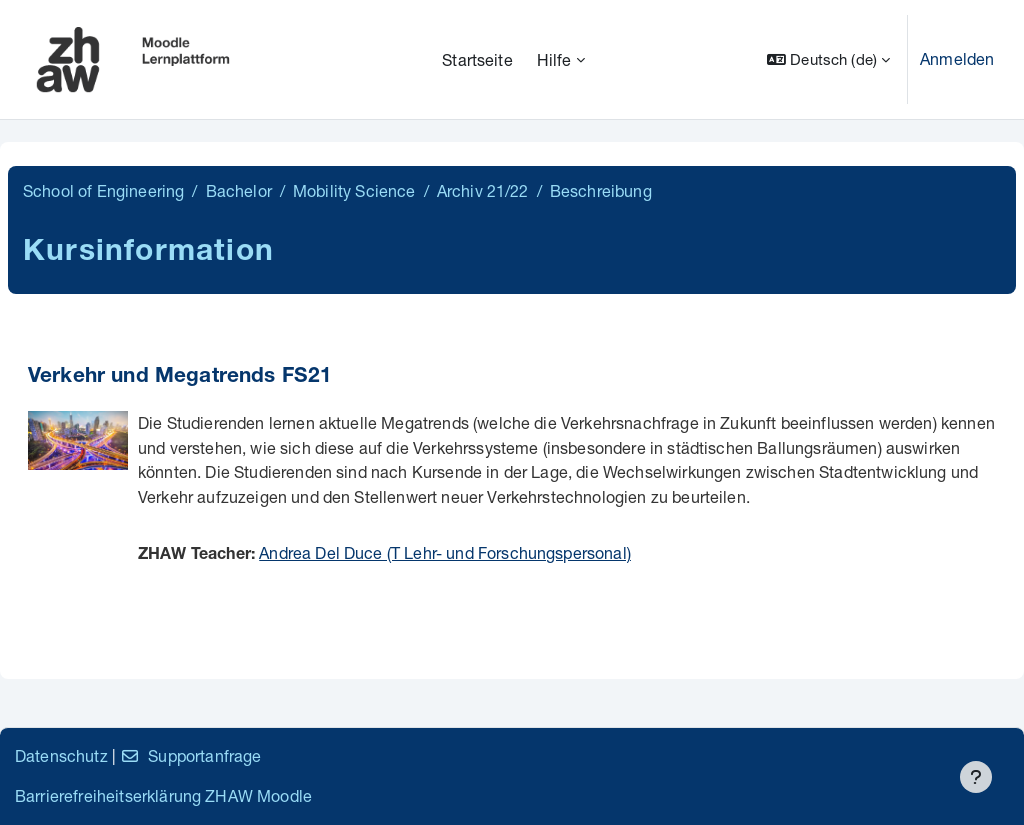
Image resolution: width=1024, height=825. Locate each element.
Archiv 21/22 (483, 190)
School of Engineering (103, 190)
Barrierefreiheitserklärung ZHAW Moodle (163, 795)
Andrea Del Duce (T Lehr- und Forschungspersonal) (445, 552)
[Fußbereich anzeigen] (976, 777)
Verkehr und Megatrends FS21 (180, 377)
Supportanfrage (190, 755)
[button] (828, 59)
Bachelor (239, 190)
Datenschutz (61, 755)
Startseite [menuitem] (477, 59)
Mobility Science (354, 190)
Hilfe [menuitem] (554, 59)
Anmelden (957, 58)
